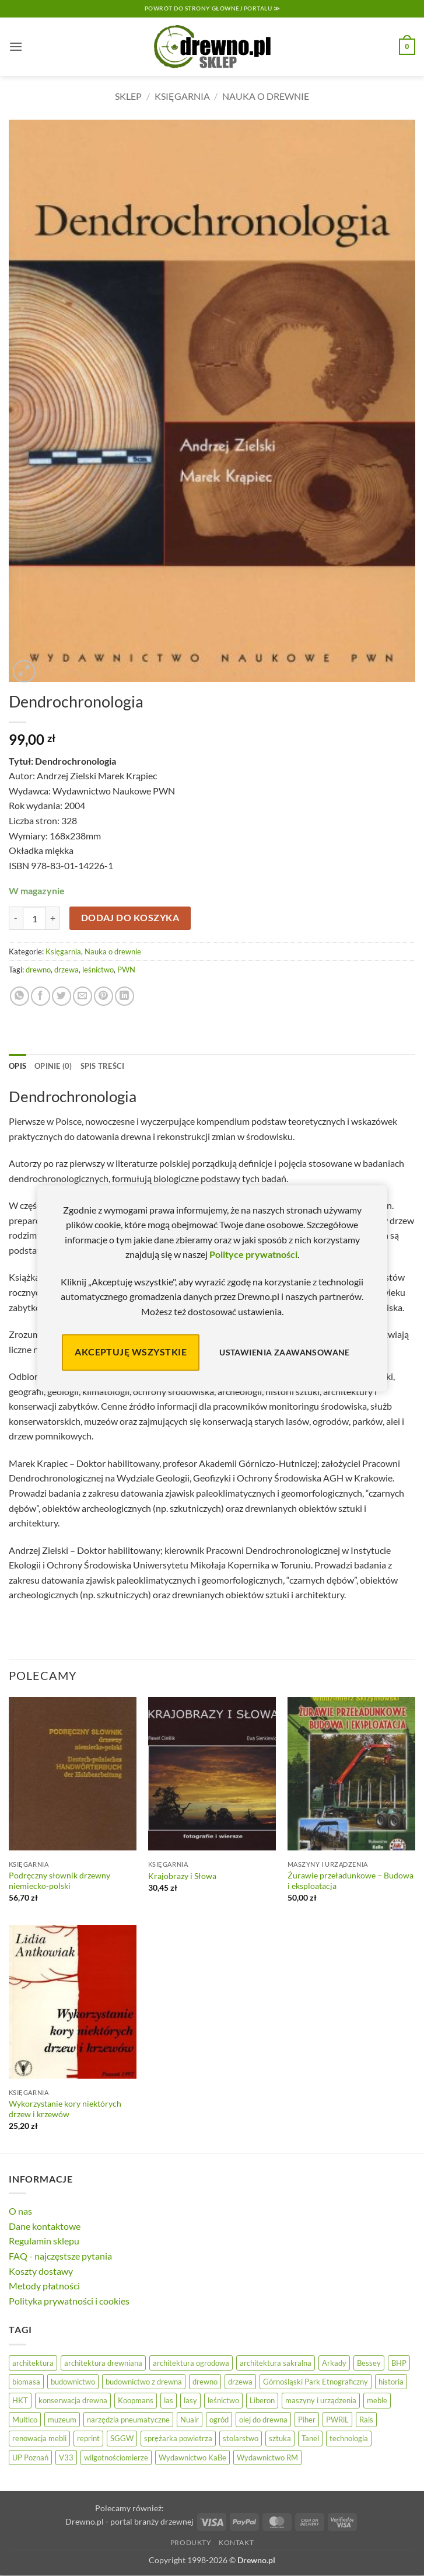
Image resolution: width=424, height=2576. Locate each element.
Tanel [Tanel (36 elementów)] (310, 2438)
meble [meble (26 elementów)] (377, 2400)
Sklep (128, 96)
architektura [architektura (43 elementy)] (33, 2363)
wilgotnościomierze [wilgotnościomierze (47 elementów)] (116, 2457)
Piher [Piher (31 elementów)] (307, 2419)
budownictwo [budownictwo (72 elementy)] (73, 2381)
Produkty (191, 2542)
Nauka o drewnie (265, 96)
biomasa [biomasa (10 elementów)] (26, 2381)
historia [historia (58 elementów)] (391, 2381)
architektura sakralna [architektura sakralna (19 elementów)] (275, 2363)
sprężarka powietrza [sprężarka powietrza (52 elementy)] (178, 2438)
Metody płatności (44, 2285)
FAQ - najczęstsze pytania (60, 2255)
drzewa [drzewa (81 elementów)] (240, 2381)
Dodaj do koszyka (130, 917)
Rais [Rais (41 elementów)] (366, 2419)
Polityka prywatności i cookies (69, 2300)
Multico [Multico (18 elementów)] (24, 2419)
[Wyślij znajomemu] (82, 996)
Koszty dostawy (41, 2271)
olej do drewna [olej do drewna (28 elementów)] (263, 2419)
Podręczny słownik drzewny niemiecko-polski (59, 1880)
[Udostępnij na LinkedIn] (124, 996)
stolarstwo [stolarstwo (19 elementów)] (240, 2438)
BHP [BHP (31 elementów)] (399, 2363)
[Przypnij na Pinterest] (103, 996)
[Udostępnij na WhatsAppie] (19, 996)
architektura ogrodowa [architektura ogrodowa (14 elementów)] (191, 2363)
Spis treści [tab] (102, 1066)
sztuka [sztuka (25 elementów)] (280, 2438)
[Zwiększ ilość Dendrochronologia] (53, 918)
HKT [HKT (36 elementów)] (20, 2400)
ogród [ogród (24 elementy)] (219, 2419)
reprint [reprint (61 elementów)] (88, 2438)
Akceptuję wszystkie (131, 1352)
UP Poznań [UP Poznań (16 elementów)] (30, 2457)
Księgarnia (182, 96)
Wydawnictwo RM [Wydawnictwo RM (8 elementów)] (267, 2457)
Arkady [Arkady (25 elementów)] (334, 2363)
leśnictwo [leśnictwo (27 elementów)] (223, 2400)
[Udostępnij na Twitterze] (61, 996)
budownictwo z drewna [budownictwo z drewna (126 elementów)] (144, 2381)
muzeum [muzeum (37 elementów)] (62, 2419)
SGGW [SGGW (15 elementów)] (122, 2438)
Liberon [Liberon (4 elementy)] (262, 2400)
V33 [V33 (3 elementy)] (66, 2457)
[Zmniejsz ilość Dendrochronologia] (16, 918)
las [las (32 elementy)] (168, 2400)
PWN (126, 969)
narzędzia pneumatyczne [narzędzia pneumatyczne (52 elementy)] (128, 2419)
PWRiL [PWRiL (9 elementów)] (337, 2419)
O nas (20, 2210)
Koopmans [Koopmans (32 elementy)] (135, 2400)
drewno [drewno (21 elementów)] (205, 2381)
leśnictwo (98, 969)
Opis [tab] (17, 1066)
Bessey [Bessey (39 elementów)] (369, 2363)
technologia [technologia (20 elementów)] (349, 2438)
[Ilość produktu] (34, 918)
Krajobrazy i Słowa (182, 1876)
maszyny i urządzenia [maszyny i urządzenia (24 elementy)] (320, 2400)
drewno (38, 969)
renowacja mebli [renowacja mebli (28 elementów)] (39, 2438)
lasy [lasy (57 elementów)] (190, 2400)
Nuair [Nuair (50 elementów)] (189, 2419)
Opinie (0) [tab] (53, 1066)
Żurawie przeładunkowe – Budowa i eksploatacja (351, 1880)
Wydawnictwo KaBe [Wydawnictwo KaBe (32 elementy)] (192, 2457)
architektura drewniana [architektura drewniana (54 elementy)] (103, 2363)
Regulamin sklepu (44, 2240)
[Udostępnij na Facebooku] (40, 996)
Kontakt (236, 2542)
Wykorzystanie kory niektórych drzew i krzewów (65, 2109)
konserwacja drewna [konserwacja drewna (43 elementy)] (72, 2400)
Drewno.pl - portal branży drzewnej (129, 2521)
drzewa (66, 969)
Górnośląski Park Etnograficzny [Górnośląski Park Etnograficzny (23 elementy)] (315, 2381)
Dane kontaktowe (44, 2226)
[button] (16, 46)
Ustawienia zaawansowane (284, 1352)
